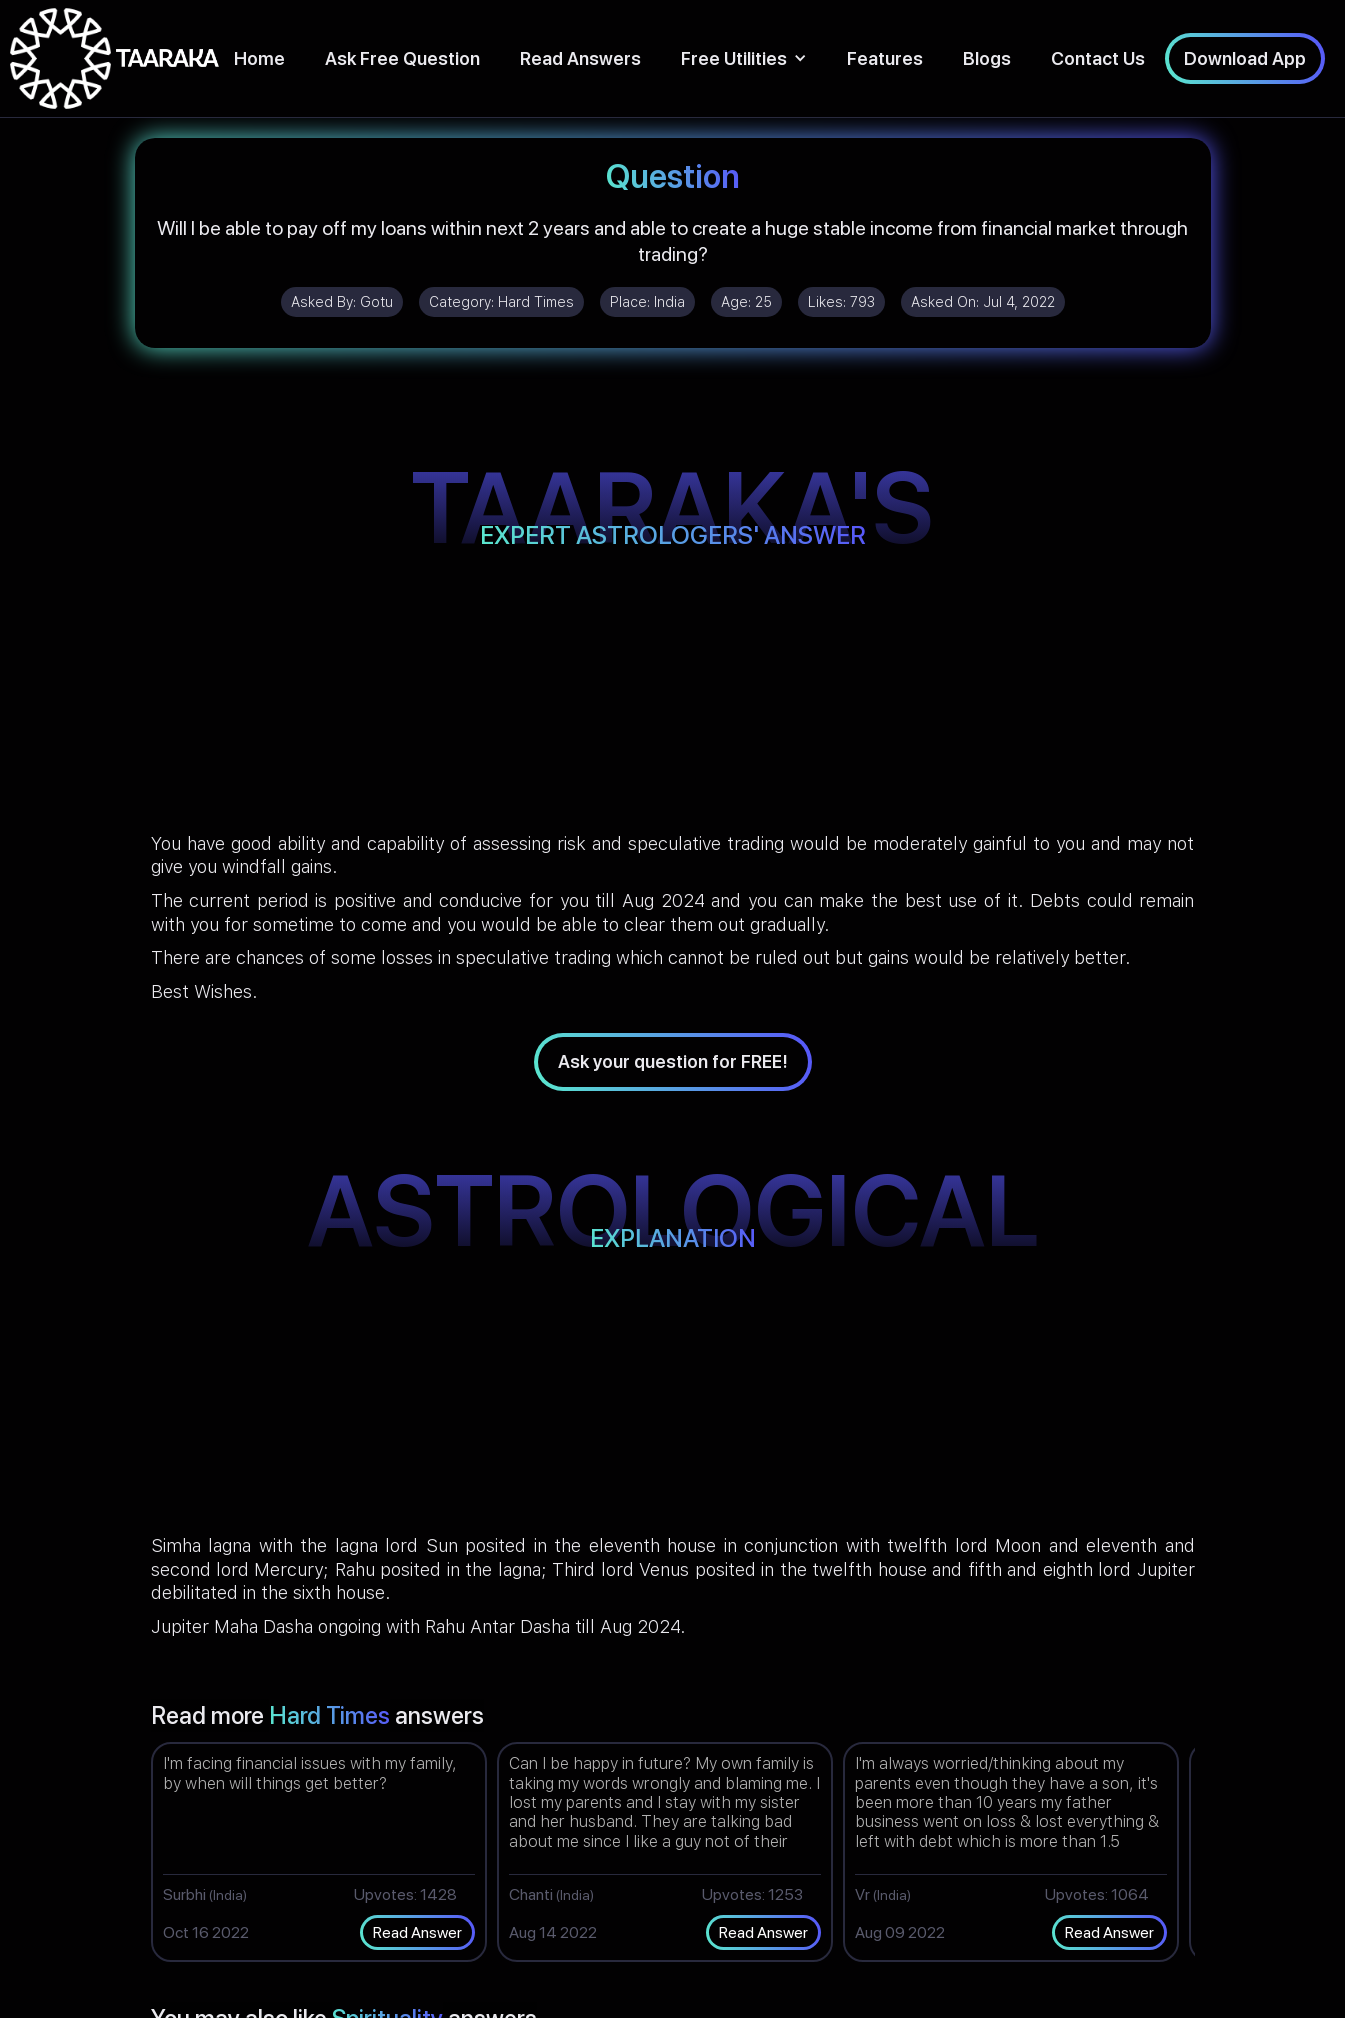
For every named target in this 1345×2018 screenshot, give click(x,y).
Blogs (987, 58)
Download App (1245, 58)
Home (259, 58)
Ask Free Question (402, 58)
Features (885, 58)
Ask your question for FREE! (673, 1061)
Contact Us (1098, 58)
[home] (114, 58)
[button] (744, 58)
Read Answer (417, 1932)
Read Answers (580, 58)
